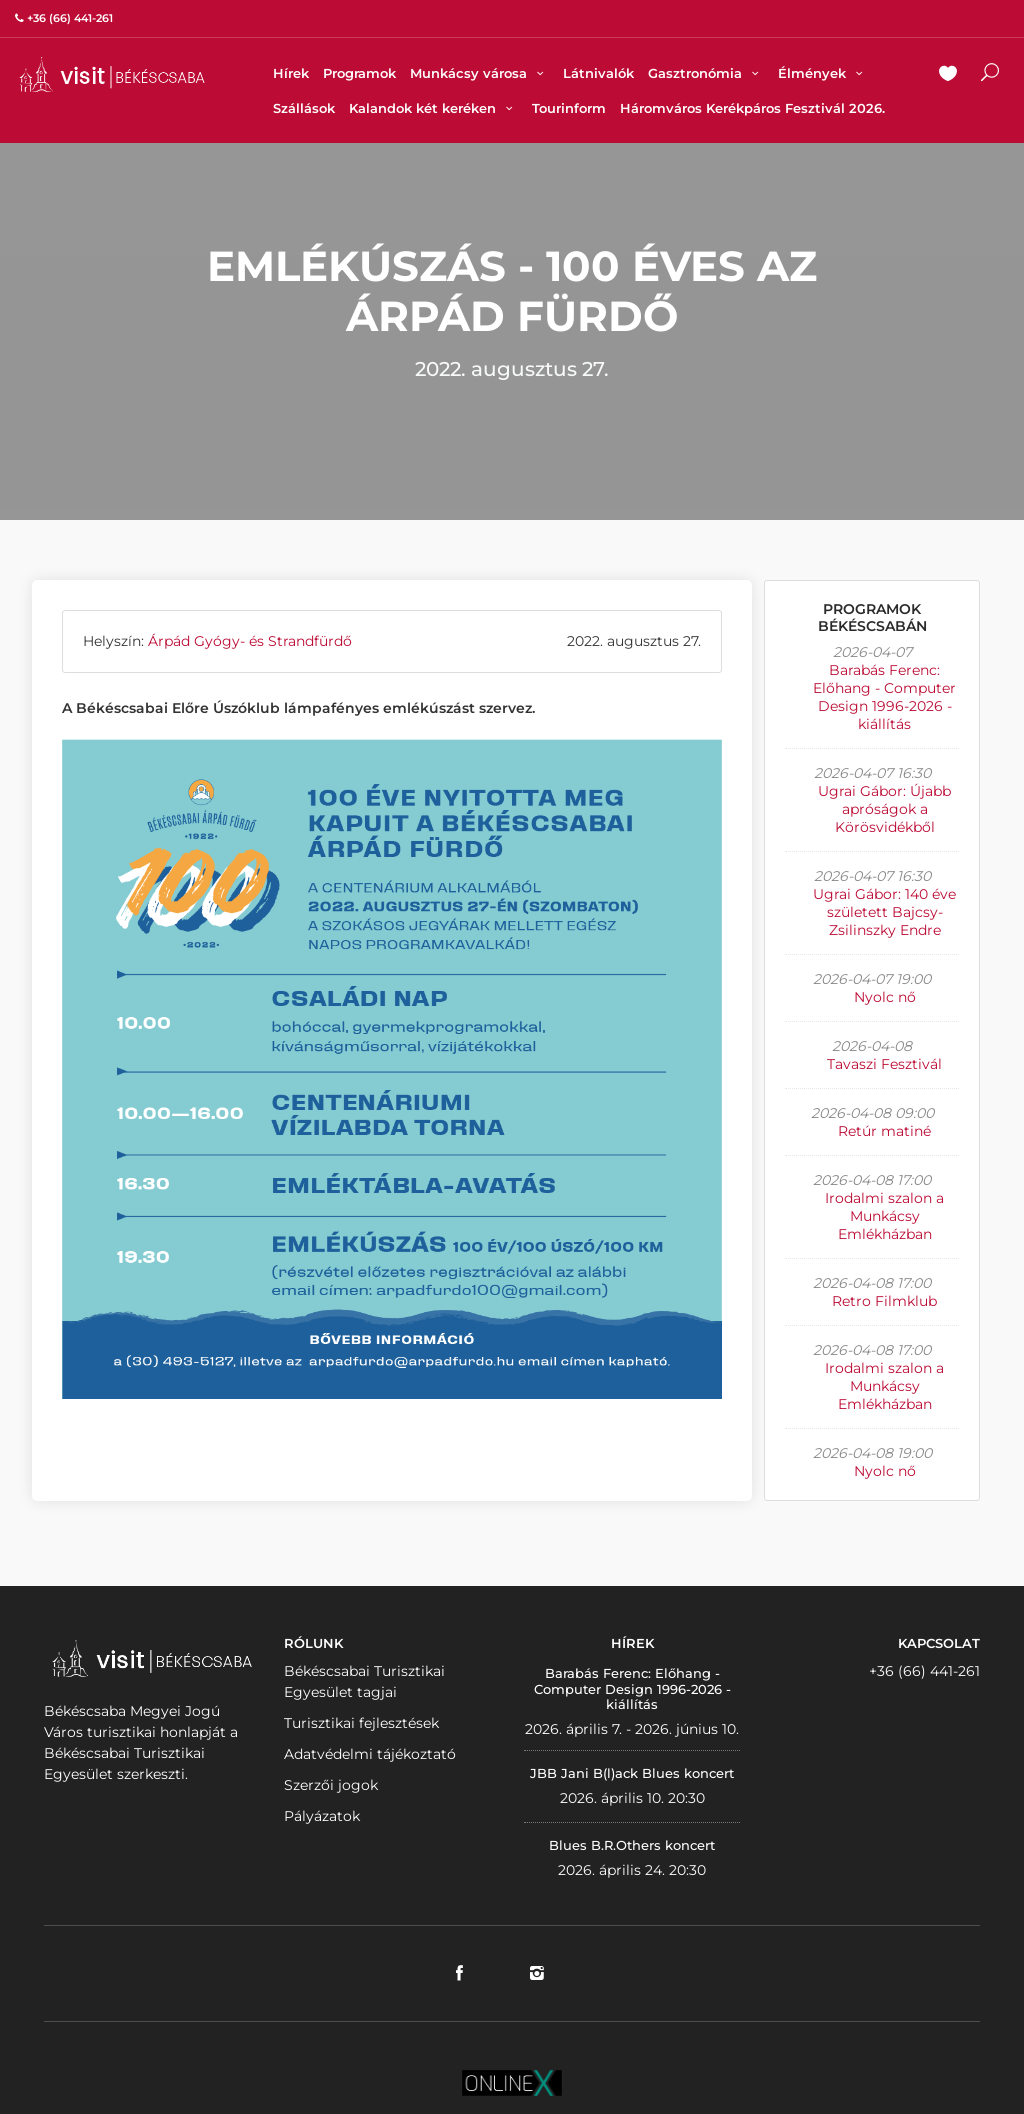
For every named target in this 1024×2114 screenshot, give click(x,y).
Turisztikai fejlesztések (361, 1723)
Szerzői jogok (331, 1785)
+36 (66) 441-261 (924, 1671)
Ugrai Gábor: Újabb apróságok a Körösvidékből (884, 809)
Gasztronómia (706, 73)
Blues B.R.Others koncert (632, 1845)
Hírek (291, 73)
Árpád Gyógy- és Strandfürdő (250, 641)
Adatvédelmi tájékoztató (370, 1754)
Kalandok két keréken (433, 108)
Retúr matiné (884, 1131)
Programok (359, 73)
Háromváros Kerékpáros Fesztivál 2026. (752, 108)
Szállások (304, 108)
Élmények (823, 73)
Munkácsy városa (479, 73)
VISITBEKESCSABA (112, 74)
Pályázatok (322, 1816)
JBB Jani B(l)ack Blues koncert (632, 1773)
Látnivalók (598, 73)
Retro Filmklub (884, 1301)
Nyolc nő (885, 997)
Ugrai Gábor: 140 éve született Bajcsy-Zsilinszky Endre (884, 912)
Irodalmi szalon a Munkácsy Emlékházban (884, 1216)
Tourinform (569, 108)
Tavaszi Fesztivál (884, 1064)
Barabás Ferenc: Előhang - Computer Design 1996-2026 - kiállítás (884, 697)
